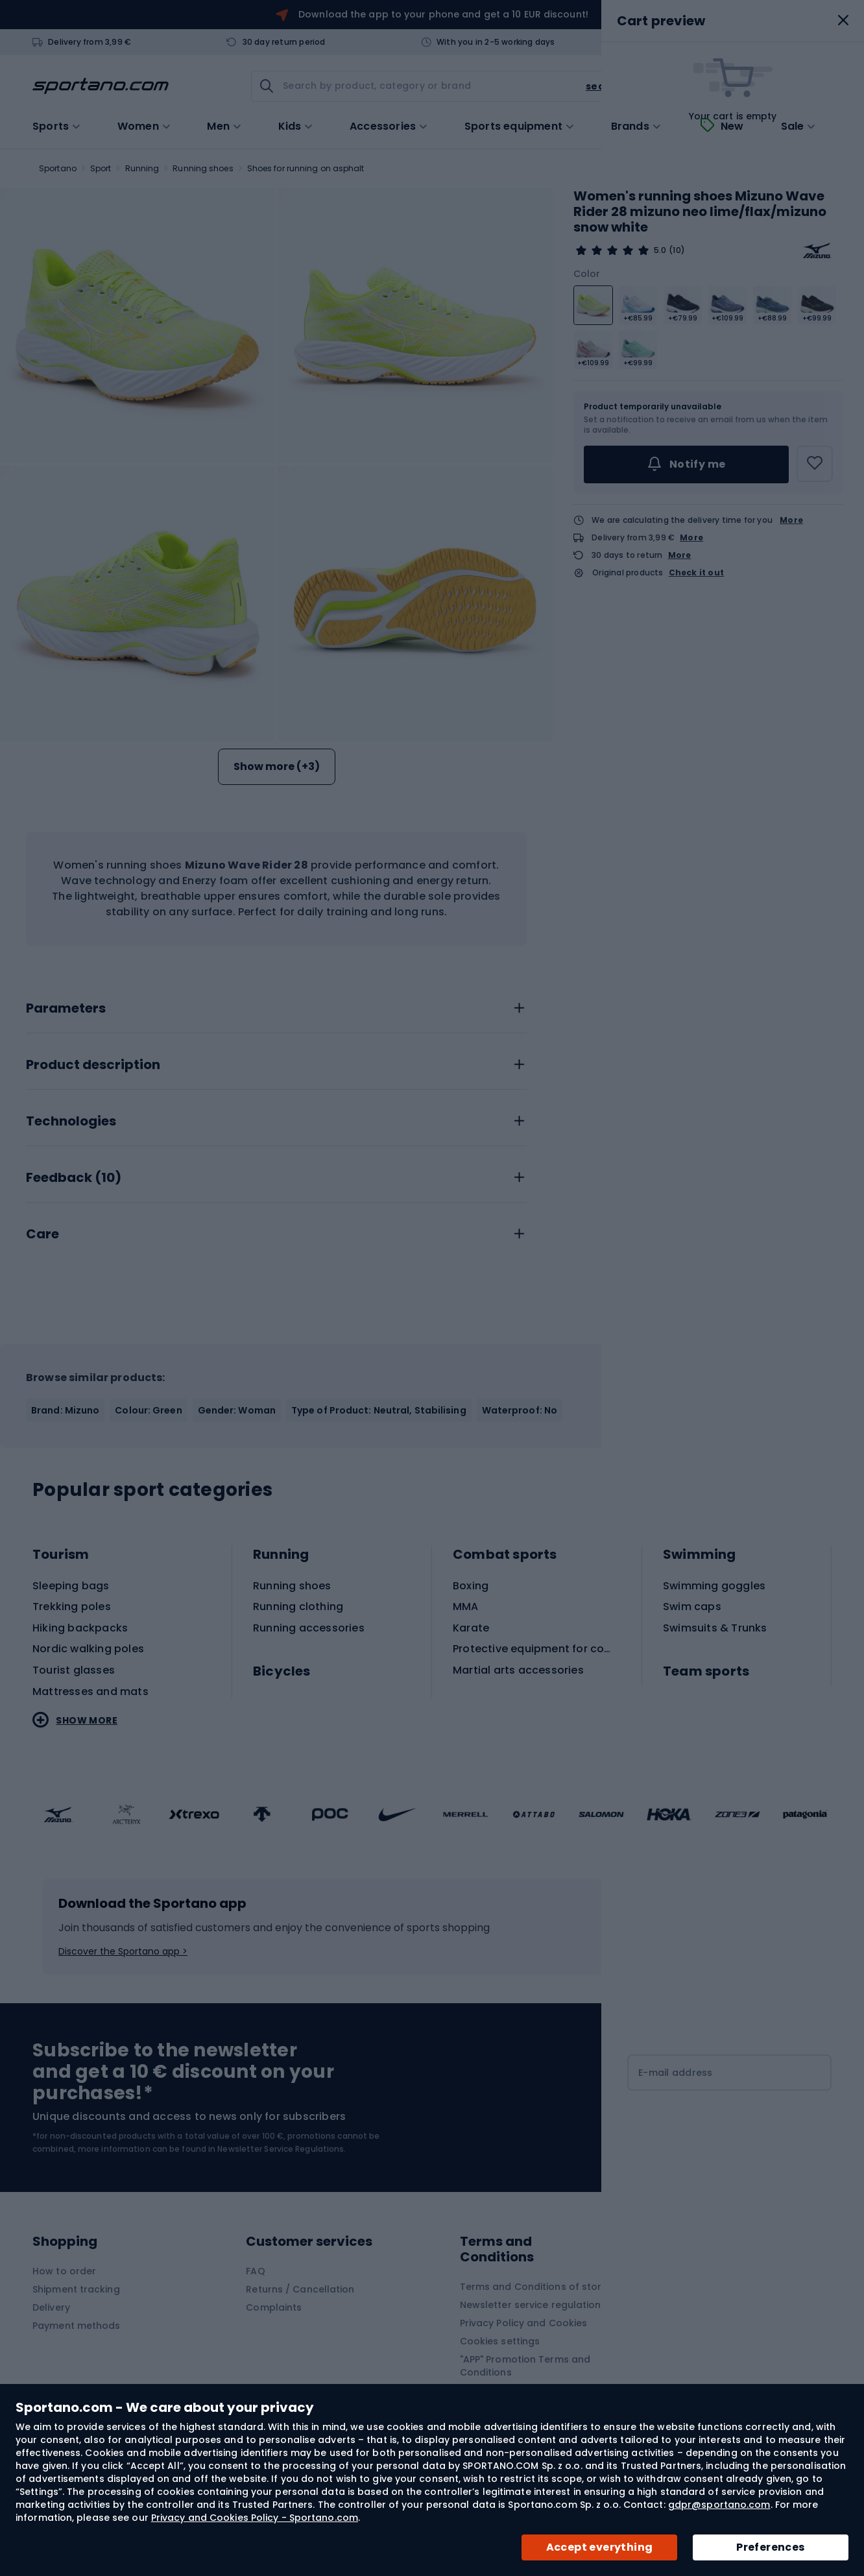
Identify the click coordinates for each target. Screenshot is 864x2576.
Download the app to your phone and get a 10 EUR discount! (443, 14)
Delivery (51, 2307)
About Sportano (711, 2271)
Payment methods (76, 2325)
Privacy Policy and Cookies (524, 2323)
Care (42, 1234)
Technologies (71, 1121)
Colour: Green (148, 1410)
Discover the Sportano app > (122, 1951)
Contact (684, 42)
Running (142, 168)
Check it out (696, 573)
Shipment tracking (76, 2289)
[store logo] (100, 86)
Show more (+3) (277, 766)
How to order (64, 2271)
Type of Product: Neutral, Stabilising (378, 1410)
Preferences (770, 2547)
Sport (101, 168)
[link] (738, 86)
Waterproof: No (519, 1410)
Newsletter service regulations (533, 2304)
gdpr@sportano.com (719, 2504)
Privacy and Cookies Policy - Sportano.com (254, 2517)
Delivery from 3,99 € (89, 42)
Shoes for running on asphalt (306, 168)
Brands (630, 126)
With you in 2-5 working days (496, 42)
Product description (93, 1065)
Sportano (58, 168)
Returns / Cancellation (300, 2289)
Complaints (274, 2307)
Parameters (66, 1008)
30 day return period (284, 42)
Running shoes (203, 168)
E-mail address (675, 2072)
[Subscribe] (729, 2123)
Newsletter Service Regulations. (281, 2148)
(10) (676, 250)
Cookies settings (500, 2341)
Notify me (686, 464)
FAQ (255, 2271)
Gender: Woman (237, 1410)
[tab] (276, 1005)
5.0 (660, 250)
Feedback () (73, 1178)
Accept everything (599, 2547)
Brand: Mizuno (65, 1410)
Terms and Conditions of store (534, 2286)
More (791, 519)
